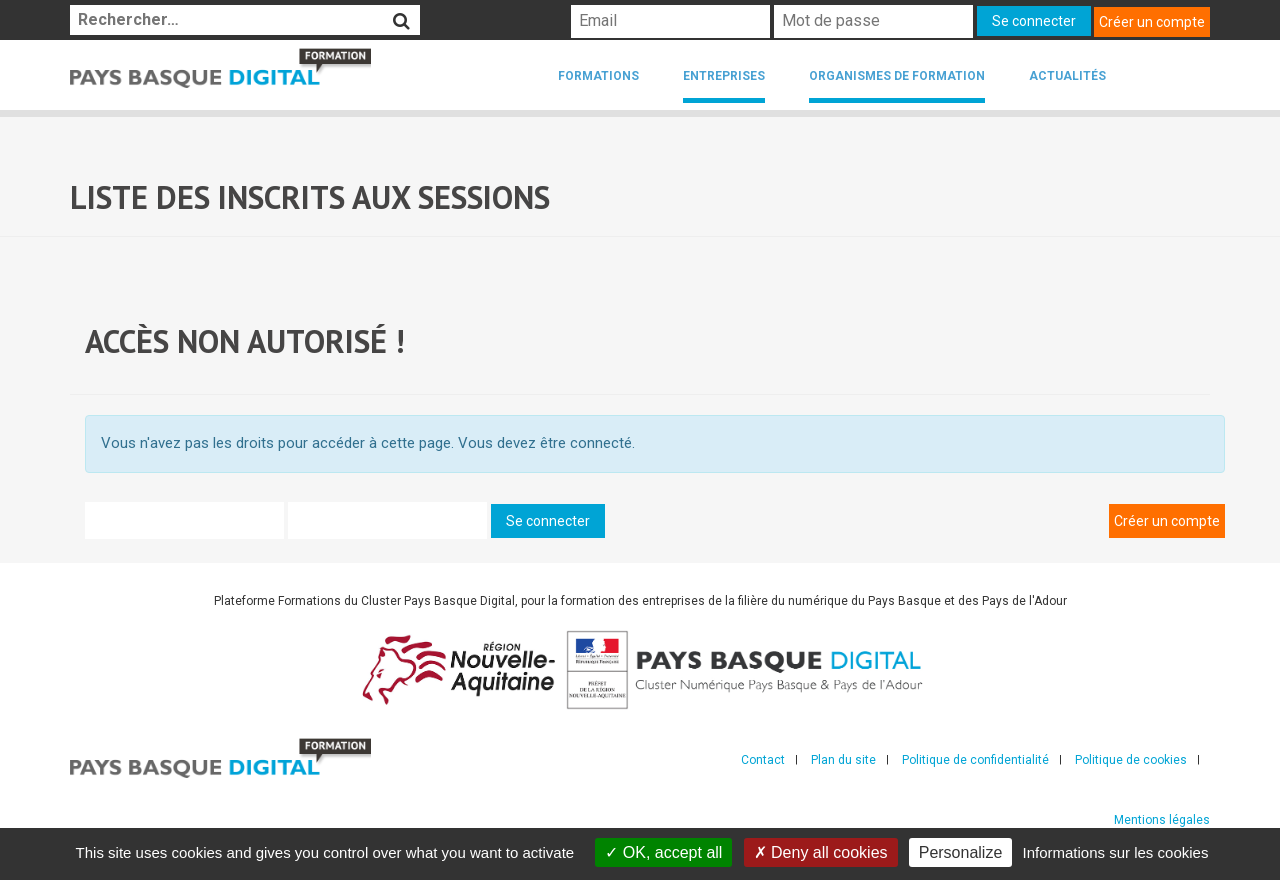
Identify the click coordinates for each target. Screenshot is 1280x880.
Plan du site (843, 760)
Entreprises (724, 76)
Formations (598, 76)
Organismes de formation (897, 76)
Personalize (961, 852)
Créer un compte (1152, 22)
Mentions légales (1162, 820)
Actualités (1067, 76)
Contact (763, 760)
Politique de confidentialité (975, 760)
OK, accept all (663, 852)
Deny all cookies (821, 852)
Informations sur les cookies (1115, 852)
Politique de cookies (1131, 760)
